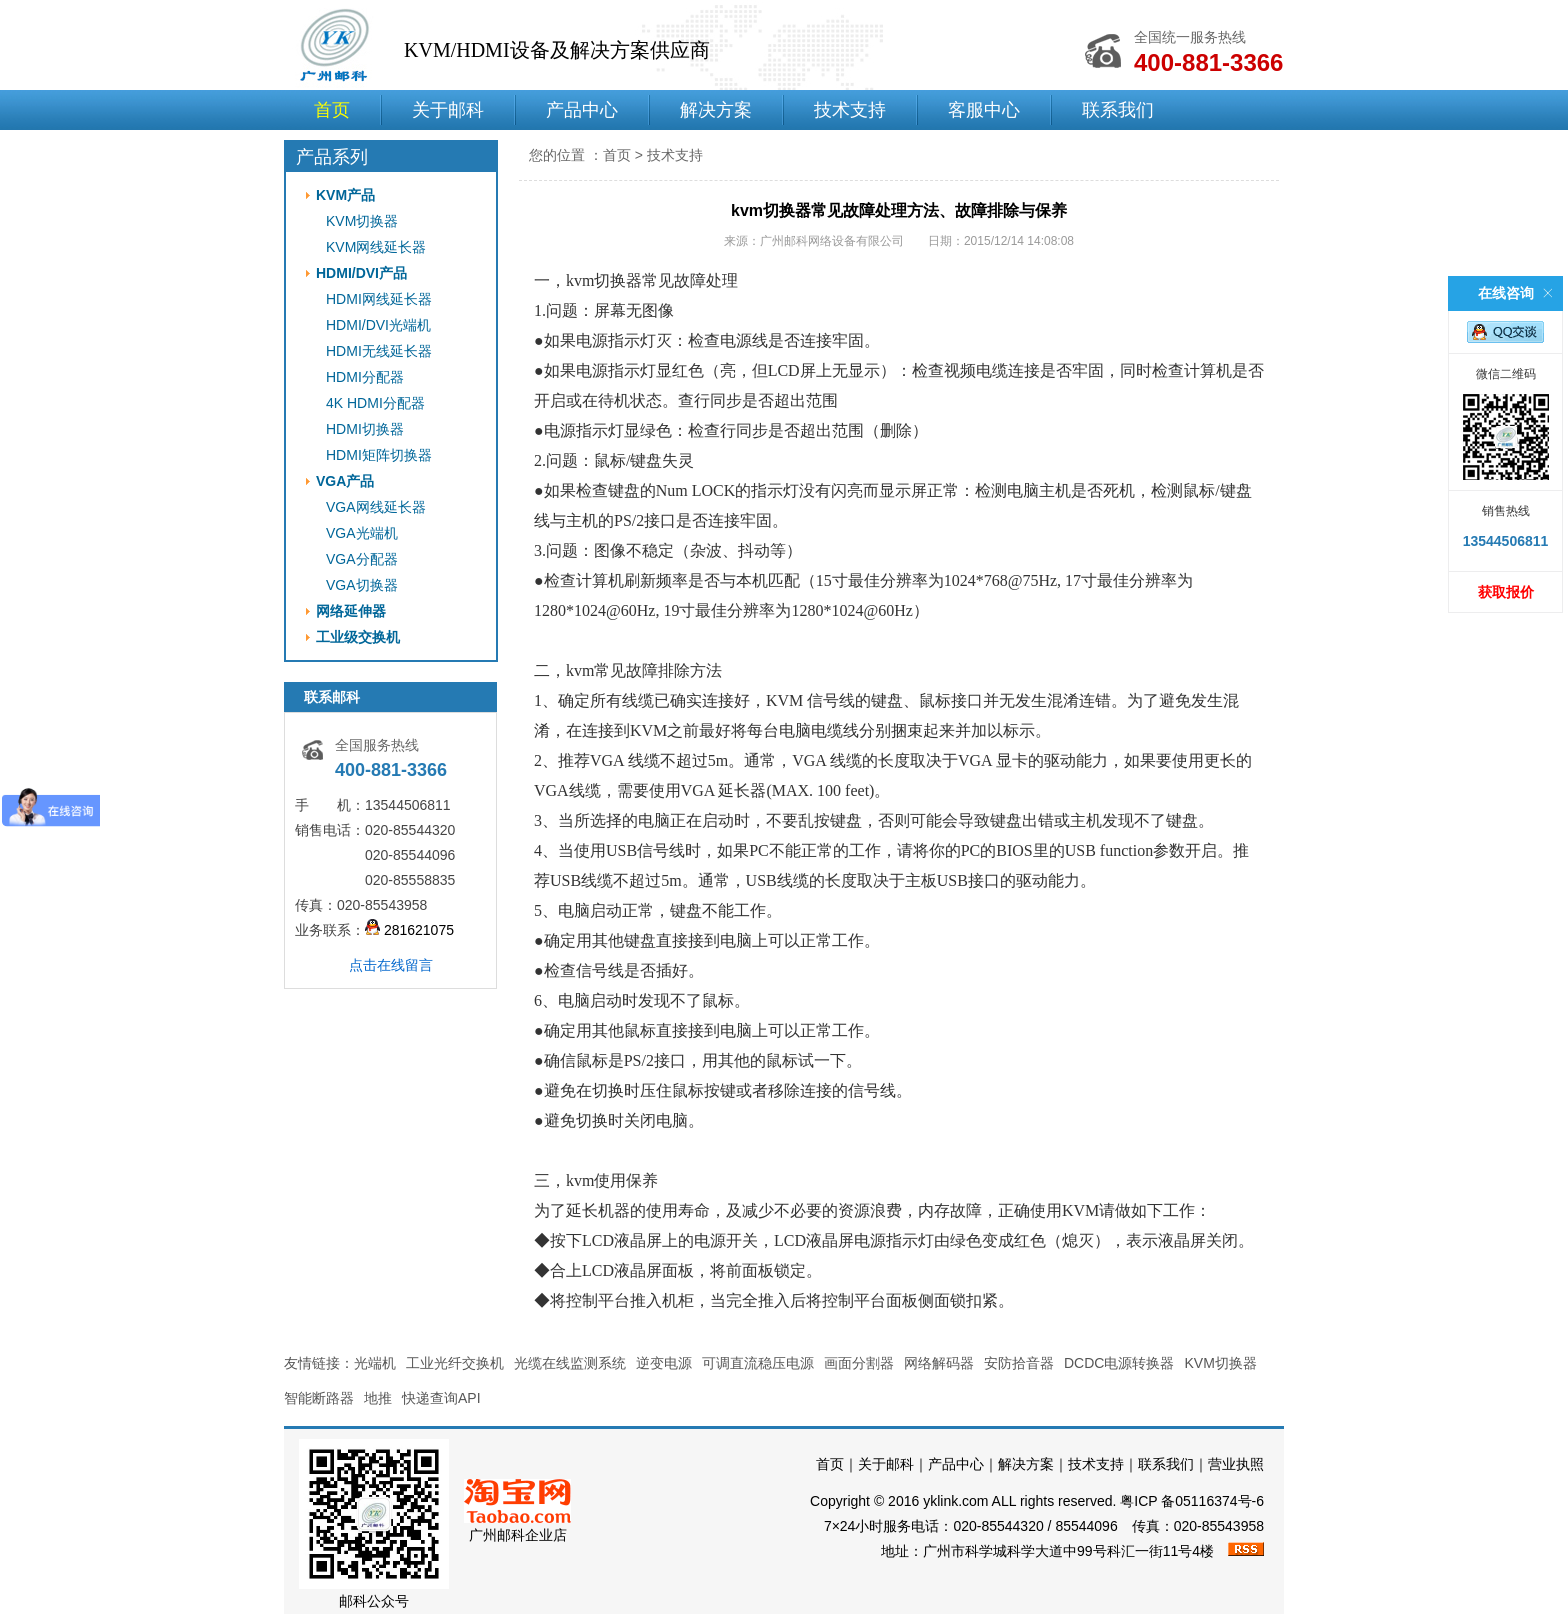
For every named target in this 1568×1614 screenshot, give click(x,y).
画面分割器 (859, 1363)
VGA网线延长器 (376, 507)
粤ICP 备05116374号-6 (1192, 1501)
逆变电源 (664, 1363)
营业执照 (1236, 1464)
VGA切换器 (362, 585)
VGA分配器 (362, 559)
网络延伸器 (351, 611)
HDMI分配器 (365, 377)
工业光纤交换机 (455, 1363)
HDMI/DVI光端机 (378, 325)
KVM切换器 (362, 221)
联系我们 (1118, 110)
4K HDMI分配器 (375, 403)
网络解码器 (939, 1363)
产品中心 (582, 110)
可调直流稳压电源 (758, 1363)
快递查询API (441, 1398)
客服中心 (984, 110)
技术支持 (850, 110)
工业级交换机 (358, 637)
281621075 (409, 930)
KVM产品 (345, 195)
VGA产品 (345, 481)
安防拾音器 (1019, 1363)
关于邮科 (448, 110)
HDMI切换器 (365, 429)
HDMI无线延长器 (379, 351)
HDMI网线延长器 (379, 299)
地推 (378, 1398)
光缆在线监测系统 (570, 1363)
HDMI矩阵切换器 (379, 455)
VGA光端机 (362, 533)
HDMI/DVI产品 (361, 273)
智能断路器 (319, 1398)
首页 (332, 110)
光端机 (375, 1363)
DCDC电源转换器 (1119, 1363)
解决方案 (716, 110)
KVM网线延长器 (376, 247)
